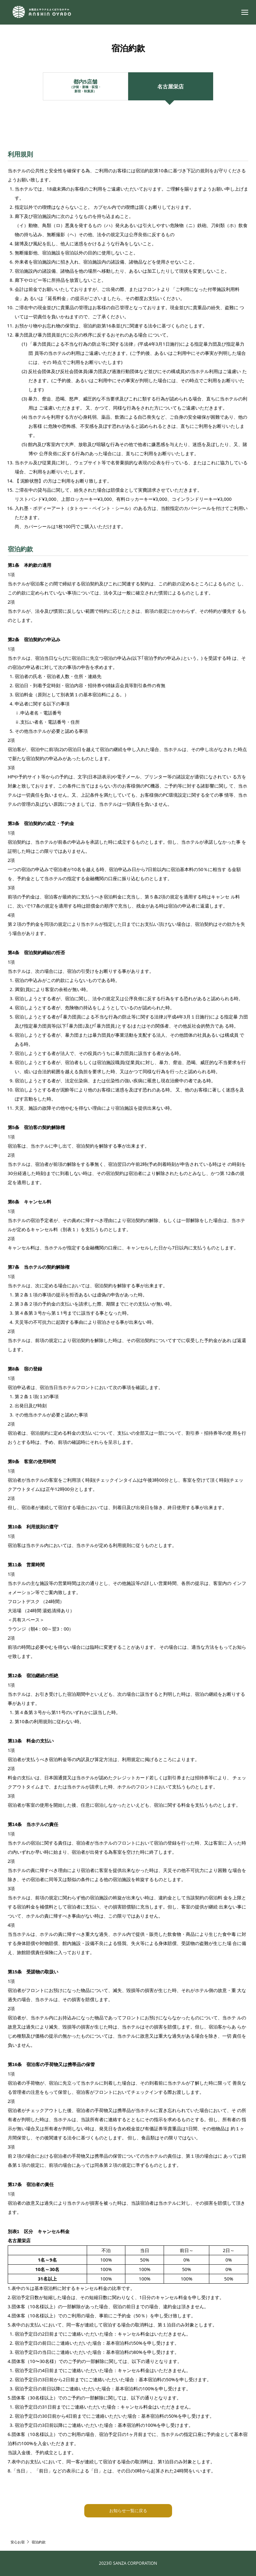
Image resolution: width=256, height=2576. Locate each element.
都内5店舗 (85, 86)
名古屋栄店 (170, 86)
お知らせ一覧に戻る (128, 2511)
